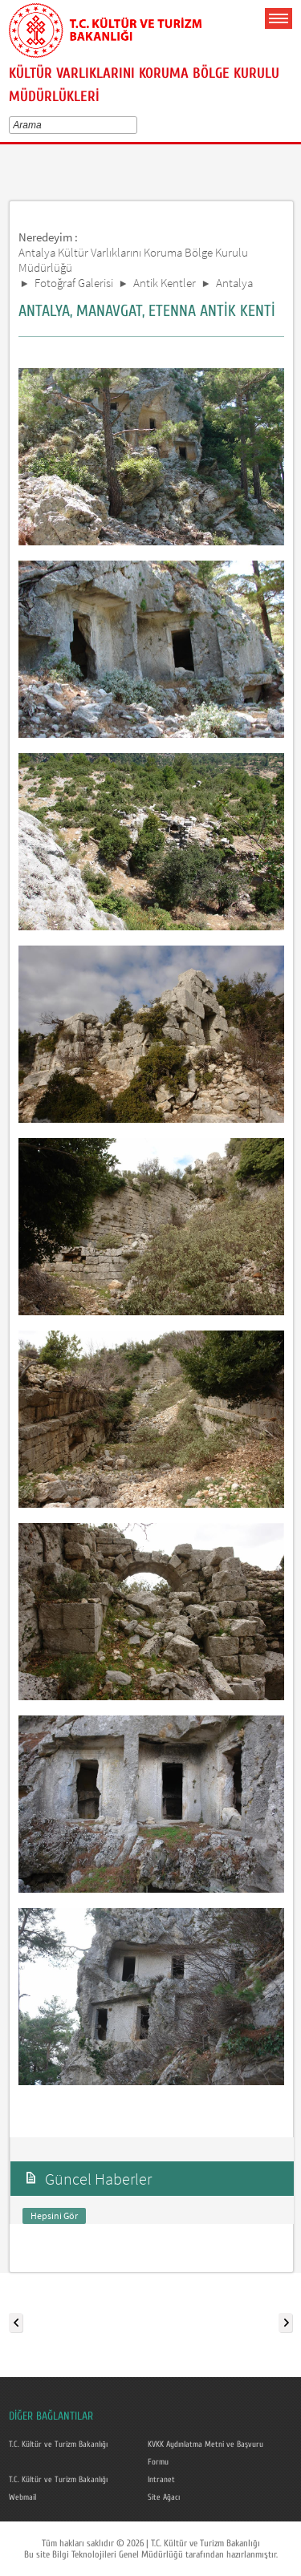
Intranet (161, 2480)
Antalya (234, 282)
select (136, 125)
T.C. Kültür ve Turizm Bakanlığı (58, 2444)
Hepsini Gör (54, 2215)
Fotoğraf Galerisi (74, 282)
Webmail (22, 2497)
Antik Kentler (164, 282)
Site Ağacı (164, 2497)
